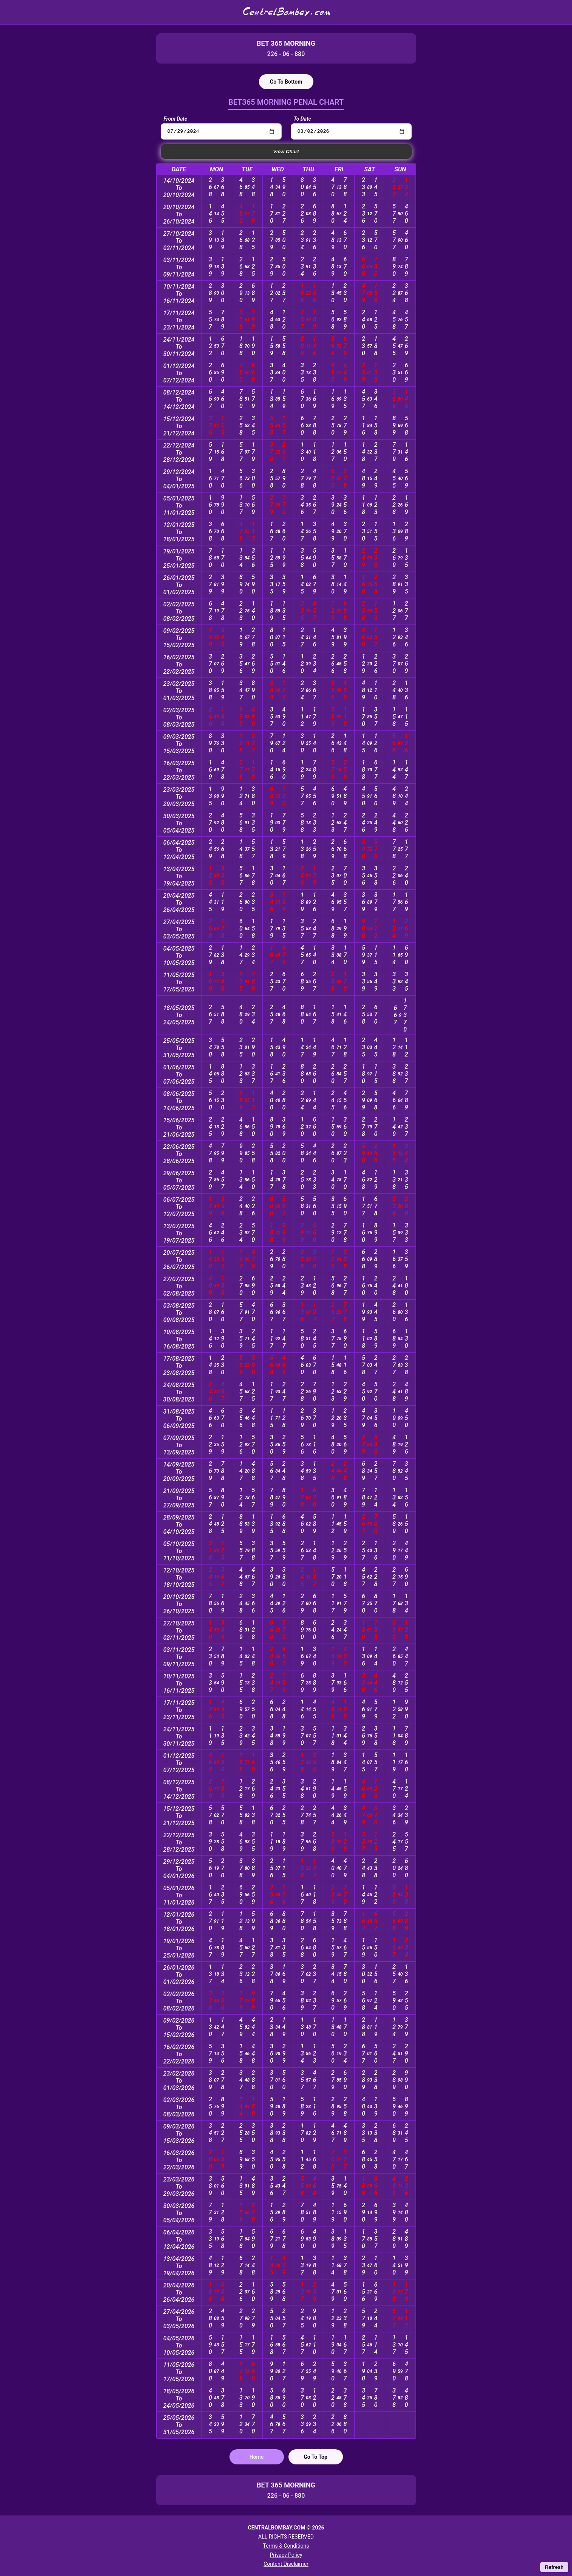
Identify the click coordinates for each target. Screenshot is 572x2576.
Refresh (554, 2567)
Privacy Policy (286, 2555)
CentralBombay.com (286, 12)
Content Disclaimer (286, 2564)
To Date (302, 119)
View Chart (286, 152)
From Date (176, 119)
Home (257, 2458)
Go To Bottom (286, 82)
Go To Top (315, 2458)
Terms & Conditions (286, 2546)
